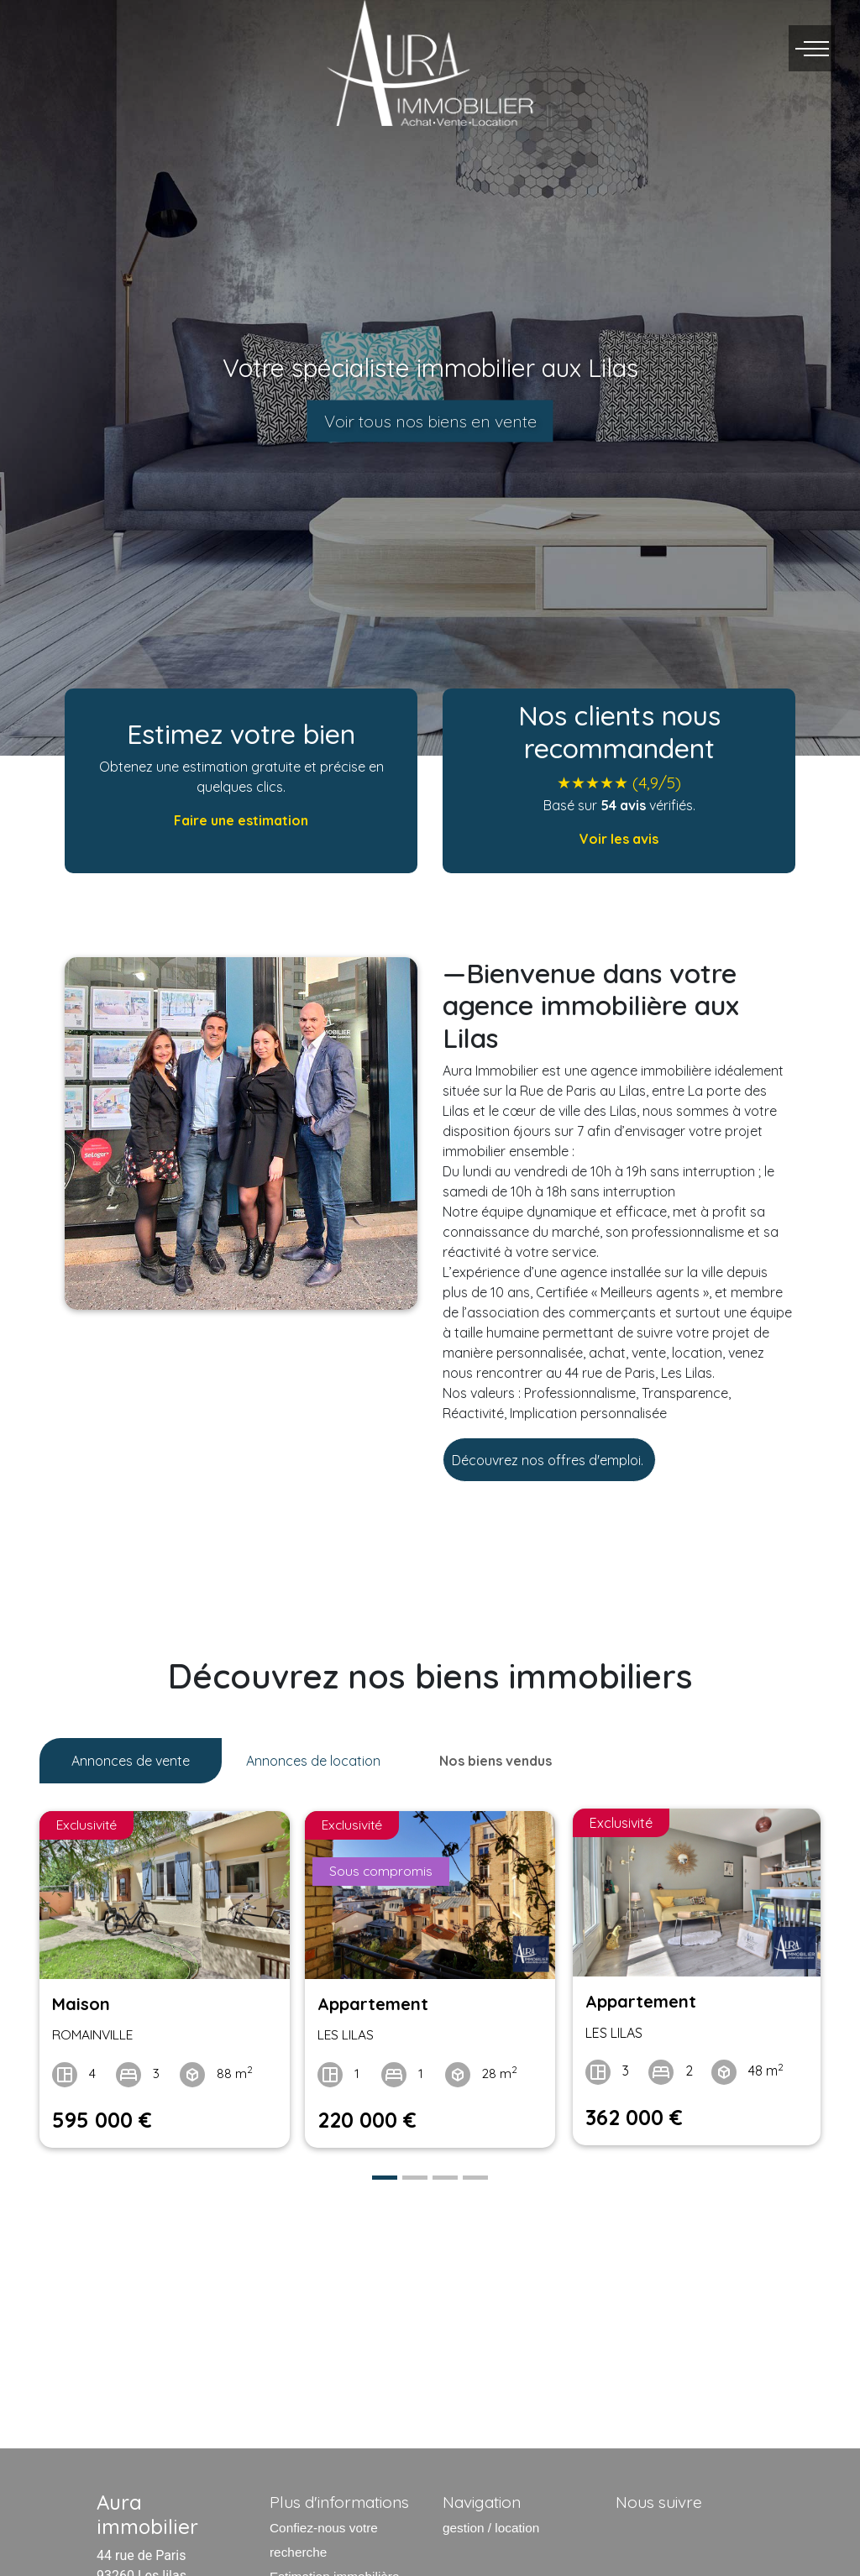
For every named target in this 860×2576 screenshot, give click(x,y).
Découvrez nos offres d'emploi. (549, 1460)
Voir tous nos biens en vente (430, 421)
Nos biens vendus (495, 1760)
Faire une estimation (241, 820)
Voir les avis (618, 838)
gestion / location (491, 2523)
